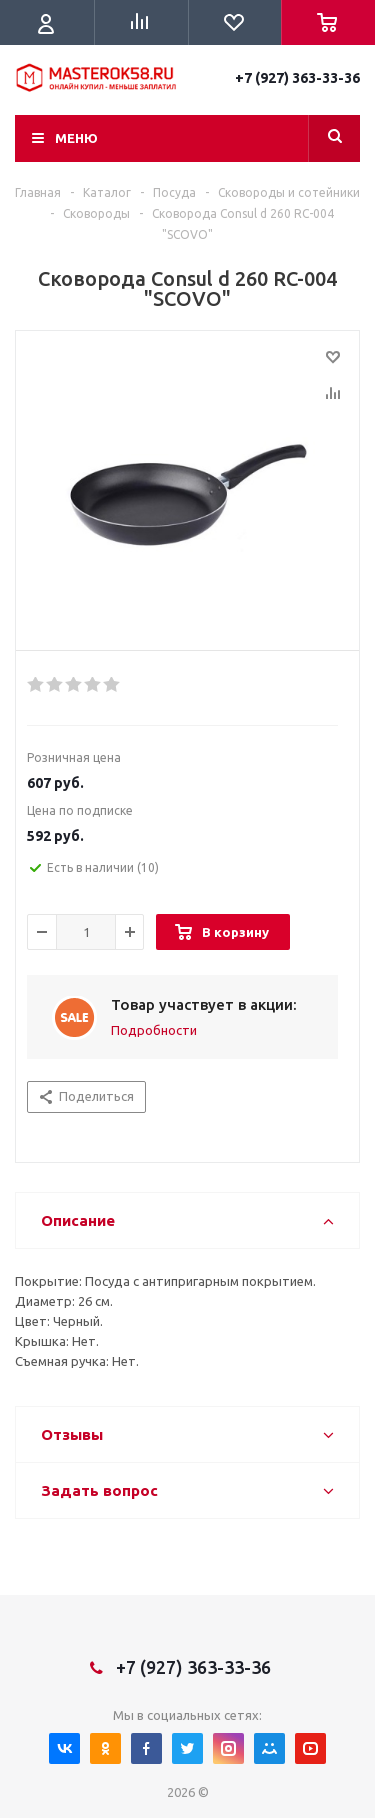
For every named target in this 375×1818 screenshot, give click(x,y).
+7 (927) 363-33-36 (297, 78)
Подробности (154, 1030)
